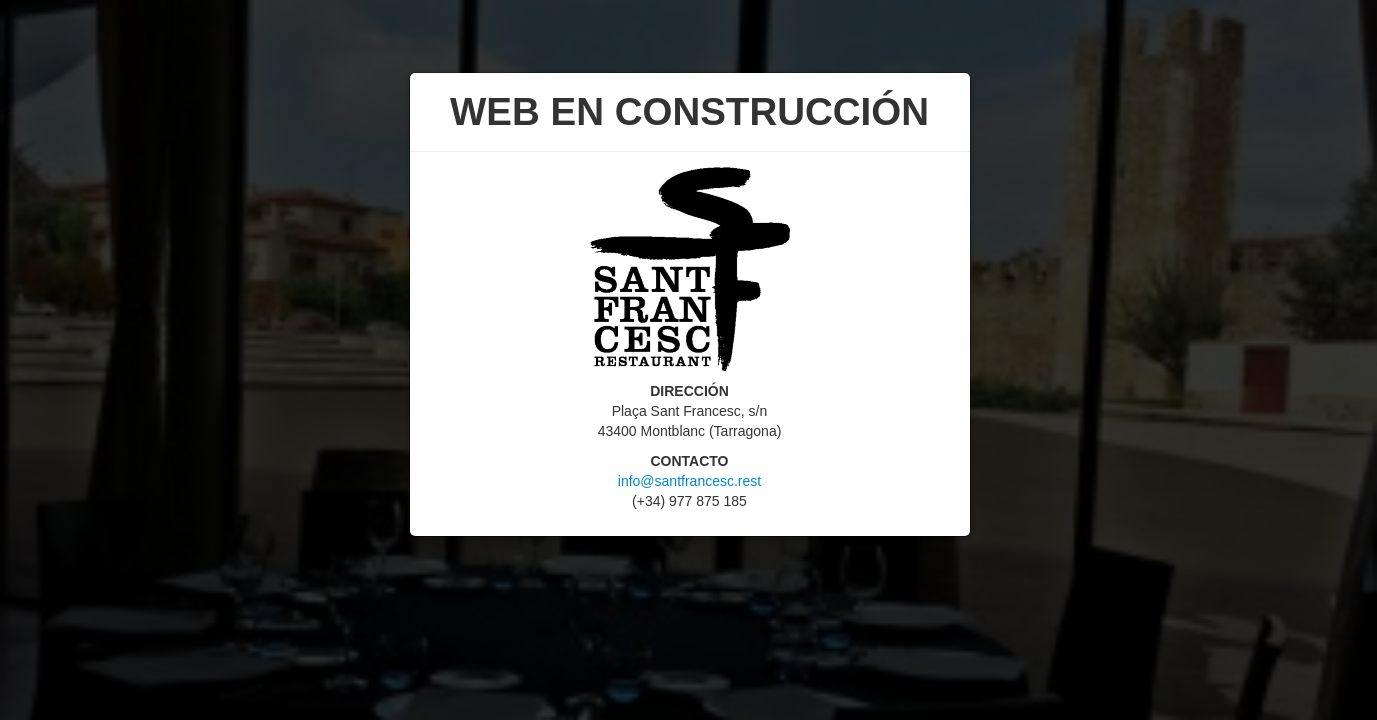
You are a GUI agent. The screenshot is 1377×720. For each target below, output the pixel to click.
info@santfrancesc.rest (689, 481)
